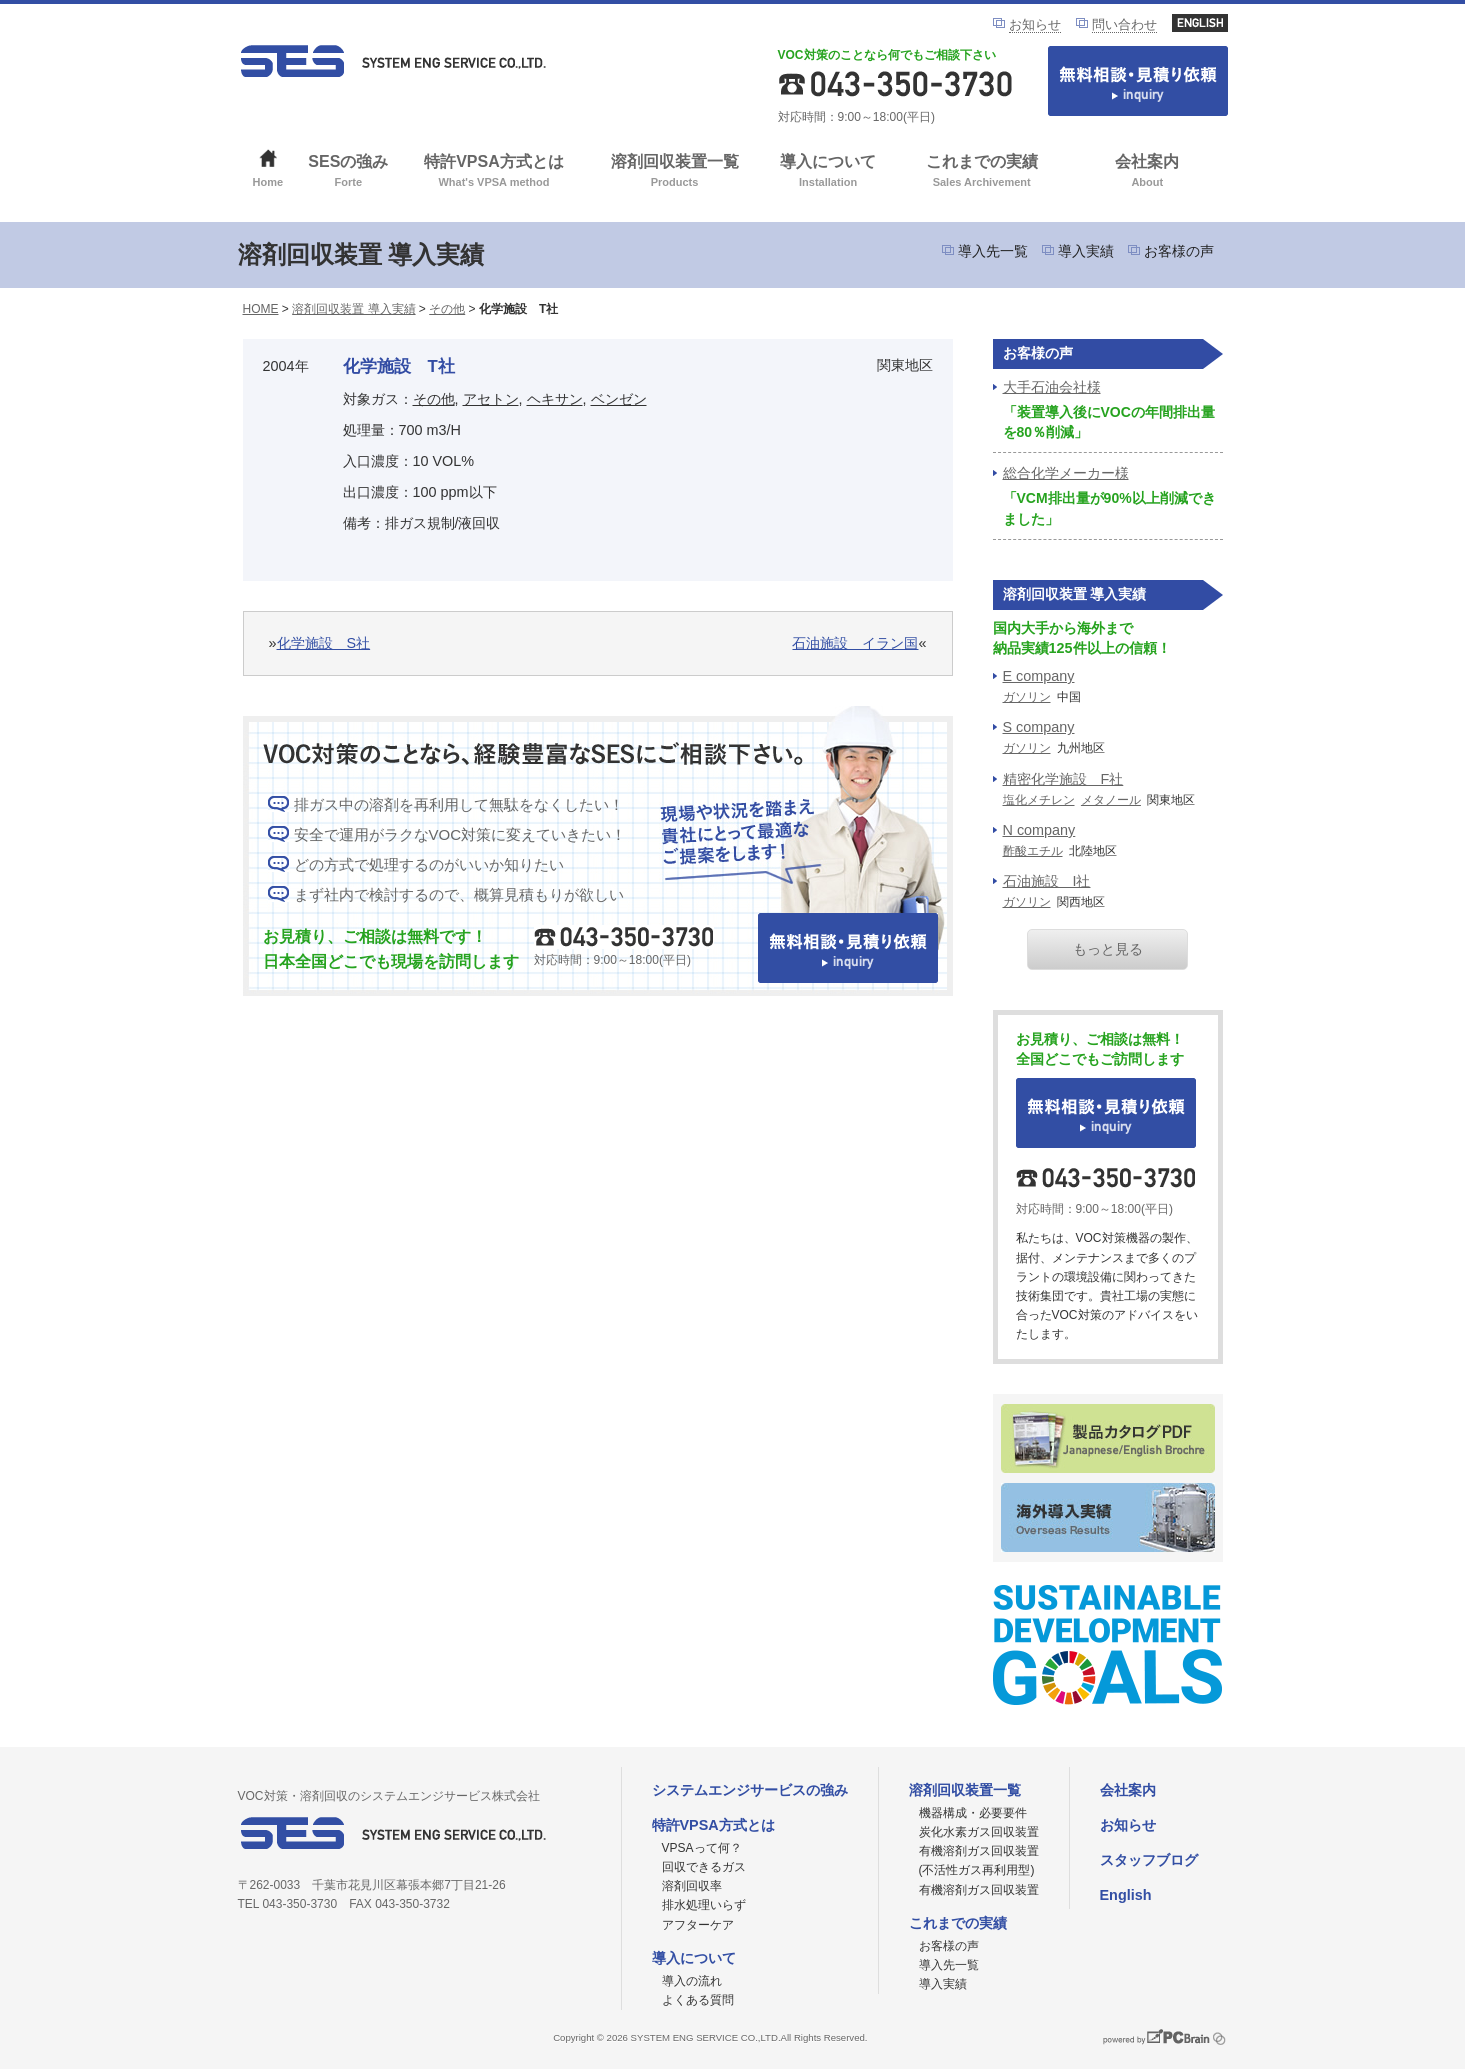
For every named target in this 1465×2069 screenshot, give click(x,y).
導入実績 (1086, 251)
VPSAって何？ (702, 1848)
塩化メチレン (1039, 800)
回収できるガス (704, 1867)
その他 (447, 309)
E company (1039, 676)
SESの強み (348, 172)
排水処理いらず (704, 1905)
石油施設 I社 (1047, 881)
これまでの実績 (981, 172)
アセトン (491, 399)
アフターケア (698, 1925)
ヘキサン (555, 399)
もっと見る (1108, 949)
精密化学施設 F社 (1063, 779)
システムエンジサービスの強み (750, 1790)
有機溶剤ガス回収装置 (979, 1890)
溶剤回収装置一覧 (674, 172)
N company (1039, 830)
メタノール (1111, 800)
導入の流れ (692, 1981)
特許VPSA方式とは (494, 172)
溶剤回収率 (692, 1886)
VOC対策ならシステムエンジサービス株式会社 (393, 61)
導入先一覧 (993, 251)
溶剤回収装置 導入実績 (353, 309)
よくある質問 (698, 2000)
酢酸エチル (1033, 851)
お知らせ (1035, 24)
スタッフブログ (1149, 1860)
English (1126, 1895)
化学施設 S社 (324, 643)
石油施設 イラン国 (855, 643)
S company (1039, 727)
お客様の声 (1179, 251)
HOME (261, 309)
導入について (828, 172)
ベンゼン (619, 399)
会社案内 (1147, 172)
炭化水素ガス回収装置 (979, 1832)
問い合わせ (1124, 24)
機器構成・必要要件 (973, 1813)
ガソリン (1027, 697)
